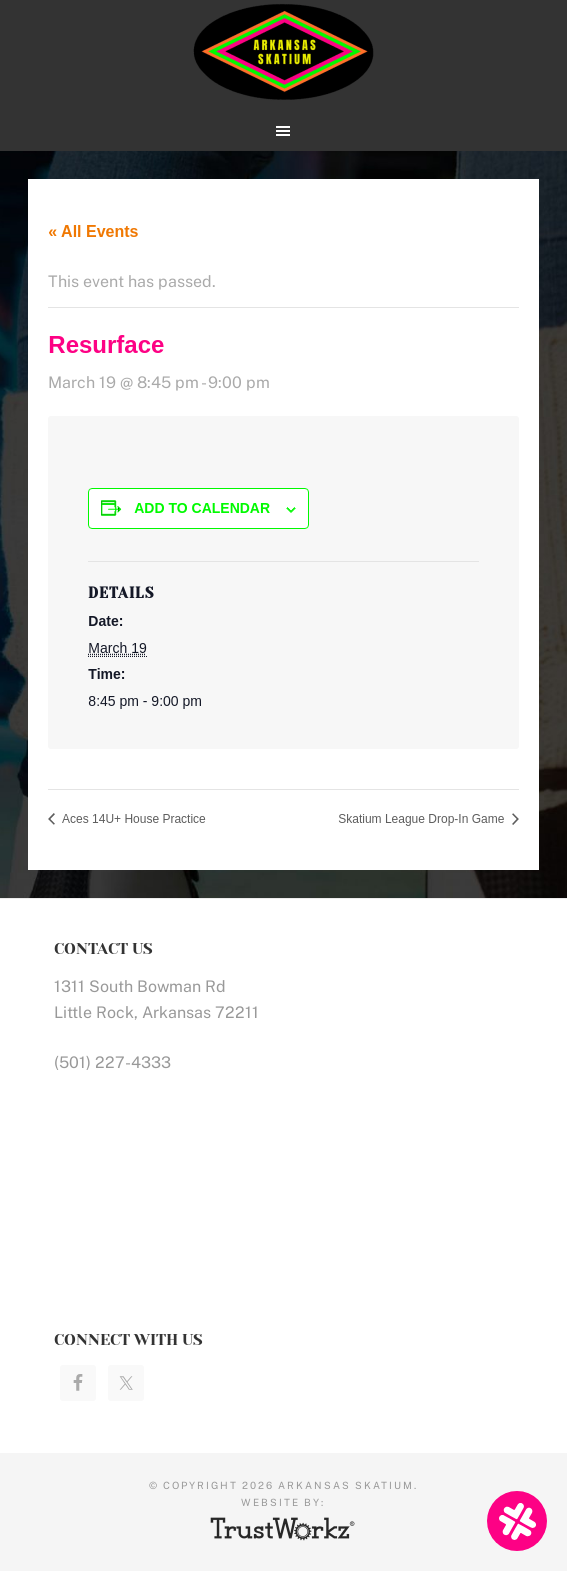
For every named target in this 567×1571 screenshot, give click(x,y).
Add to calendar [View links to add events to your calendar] (202, 508)
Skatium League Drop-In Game (422, 819)
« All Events (93, 231)
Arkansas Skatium (283, 52)
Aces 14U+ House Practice (132, 819)
